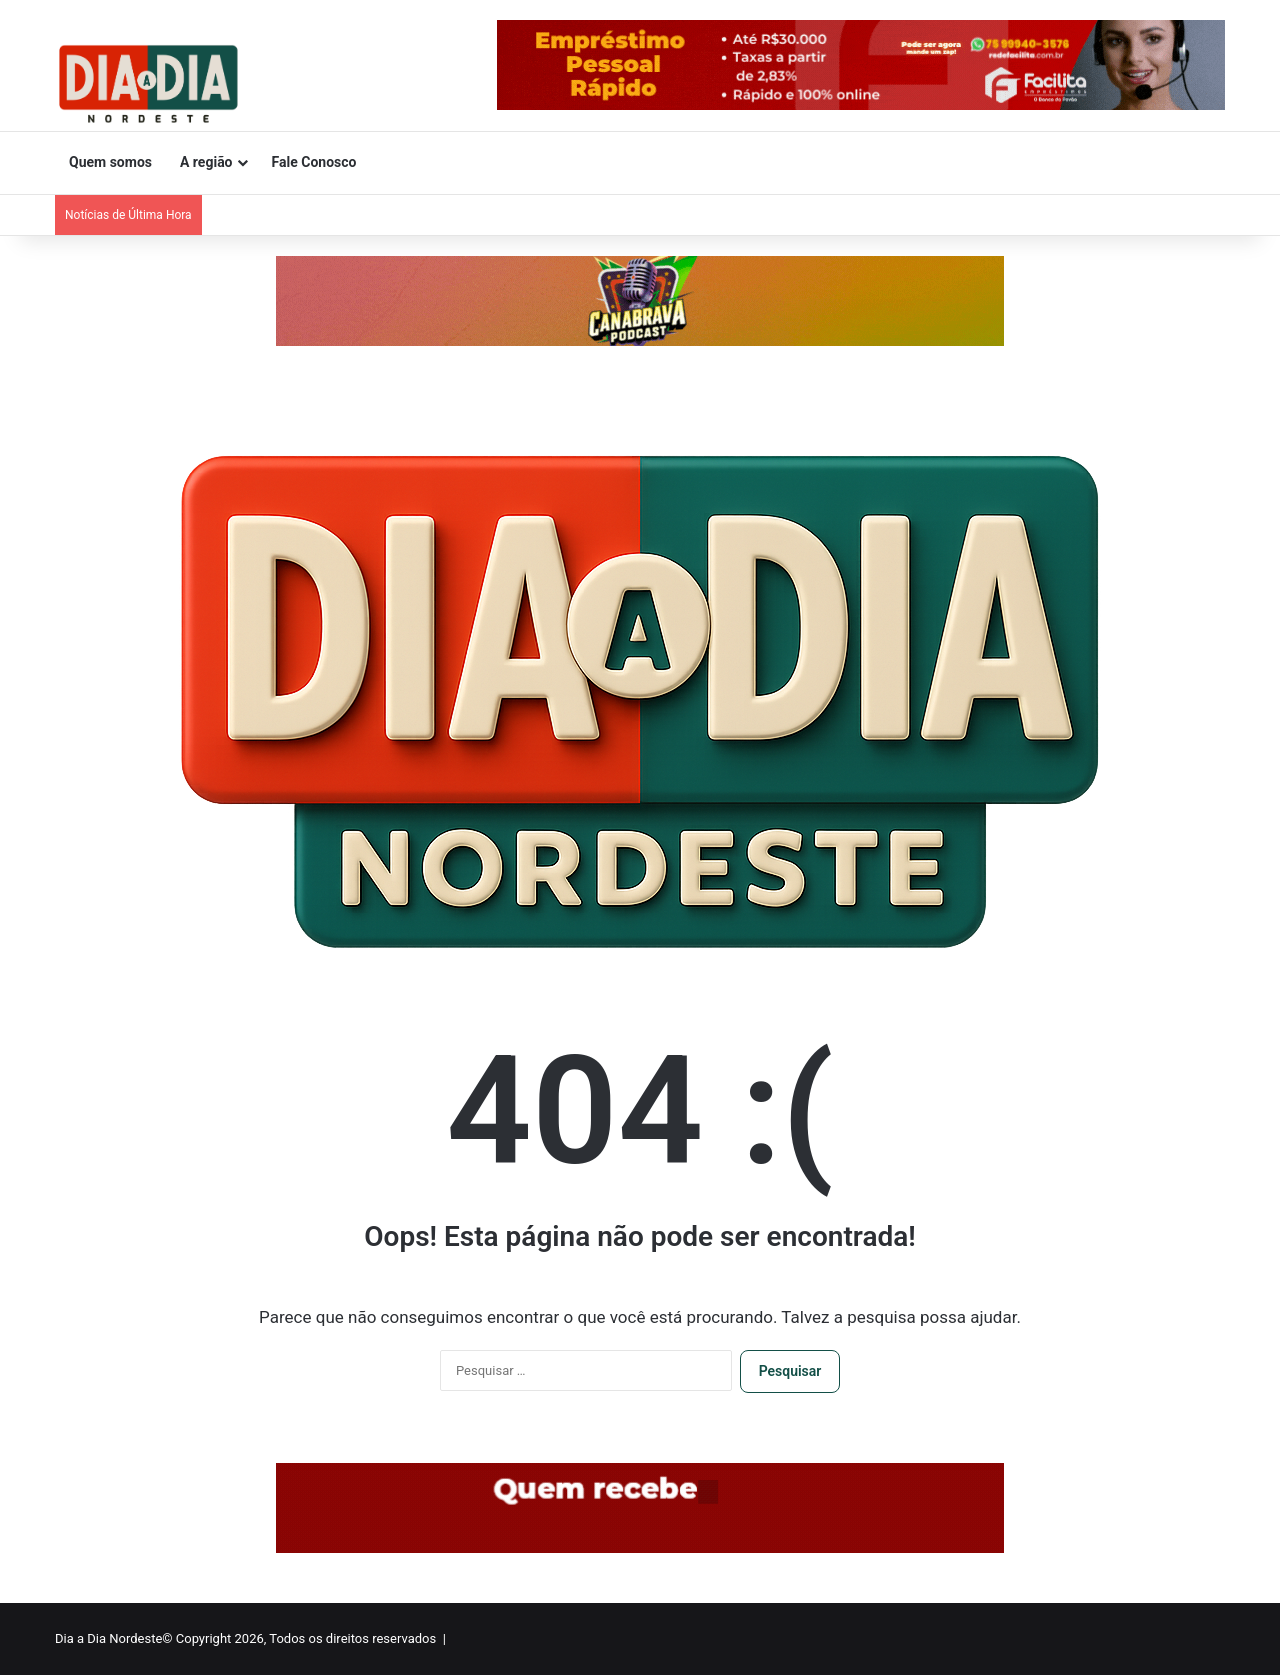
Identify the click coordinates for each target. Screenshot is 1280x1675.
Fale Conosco (314, 162)
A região (206, 162)
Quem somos (110, 162)
